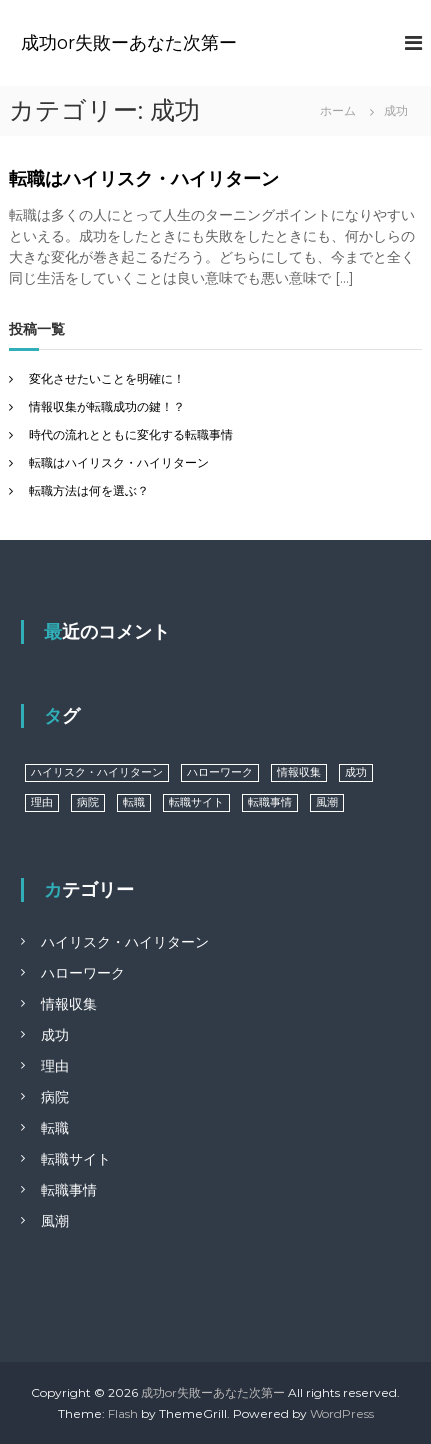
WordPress (342, 1413)
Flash (123, 1413)
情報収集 (69, 1004)
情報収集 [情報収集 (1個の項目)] (299, 772)
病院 (55, 1097)
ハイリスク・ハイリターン (125, 942)
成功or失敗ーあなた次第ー (129, 43)
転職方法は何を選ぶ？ (89, 490)
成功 (55, 1035)
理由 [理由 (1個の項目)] (42, 802)
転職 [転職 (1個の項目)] (134, 802)
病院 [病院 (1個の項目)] (88, 802)
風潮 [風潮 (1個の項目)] (327, 802)
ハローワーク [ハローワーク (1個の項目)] (220, 772)
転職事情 (69, 1190)
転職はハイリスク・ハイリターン (144, 179)
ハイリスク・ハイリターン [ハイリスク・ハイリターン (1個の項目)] (97, 772)
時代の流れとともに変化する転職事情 (131, 434)
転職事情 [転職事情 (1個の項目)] (270, 802)
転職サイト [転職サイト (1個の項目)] (196, 802)
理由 (55, 1066)
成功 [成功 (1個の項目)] (356, 772)
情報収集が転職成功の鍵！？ (107, 406)
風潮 (55, 1221)
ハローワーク (83, 973)
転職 (55, 1128)
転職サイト (76, 1159)
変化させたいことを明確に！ (107, 378)
